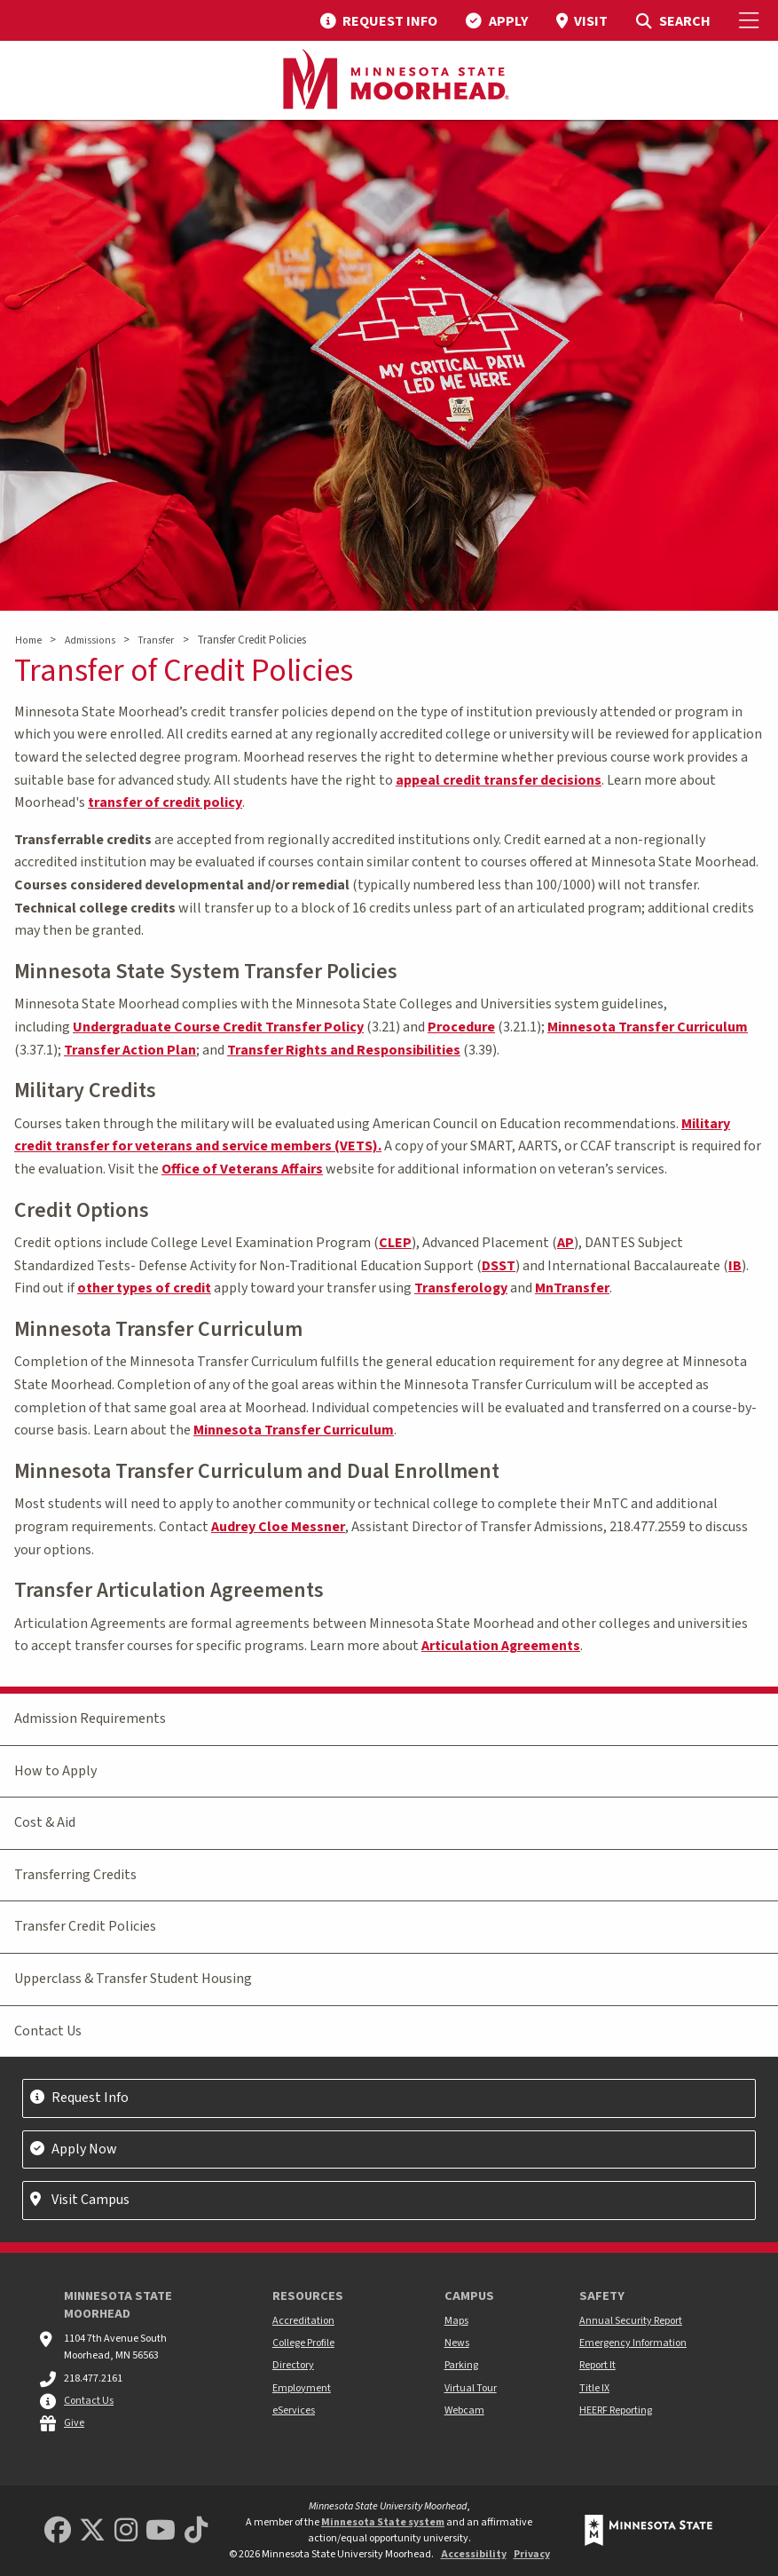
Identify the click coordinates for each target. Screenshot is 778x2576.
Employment (301, 2388)
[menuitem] (379, 20)
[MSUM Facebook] (57, 2531)
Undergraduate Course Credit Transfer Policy (218, 1027)
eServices (293, 2410)
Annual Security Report (630, 2320)
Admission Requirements (90, 1718)
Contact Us (48, 2031)
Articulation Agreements (500, 1645)
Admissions (90, 640)
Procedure (461, 1027)
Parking (461, 2365)
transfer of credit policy (165, 802)
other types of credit (144, 1288)
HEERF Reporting (615, 2410)
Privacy (532, 2554)
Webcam (464, 2410)
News (456, 2343)
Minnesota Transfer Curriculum (647, 1027)
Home (28, 640)
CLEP (395, 1242)
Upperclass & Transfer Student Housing (133, 1978)
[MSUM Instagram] (126, 2531)
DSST (498, 1266)
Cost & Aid (44, 1822)
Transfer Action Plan (130, 1050)
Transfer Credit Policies (85, 1926)
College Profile (303, 2343)
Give (74, 2422)
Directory (293, 2365)
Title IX (594, 2388)
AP (565, 1242)
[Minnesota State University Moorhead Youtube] (160, 2531)
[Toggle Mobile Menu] (751, 20)
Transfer (156, 640)
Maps (456, 2320)
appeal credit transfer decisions (498, 780)
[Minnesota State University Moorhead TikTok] (196, 2531)
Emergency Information (633, 2343)
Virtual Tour (470, 2388)
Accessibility (474, 2554)
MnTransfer (572, 1288)
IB (735, 1266)
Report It (597, 2365)
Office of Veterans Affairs (242, 1169)
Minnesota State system (382, 2522)
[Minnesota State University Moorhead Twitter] (92, 2531)
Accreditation (303, 2320)
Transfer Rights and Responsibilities (343, 1050)
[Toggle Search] (673, 20)
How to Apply (55, 1771)
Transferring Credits (75, 1875)
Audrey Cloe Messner (278, 1527)
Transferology (460, 1288)
